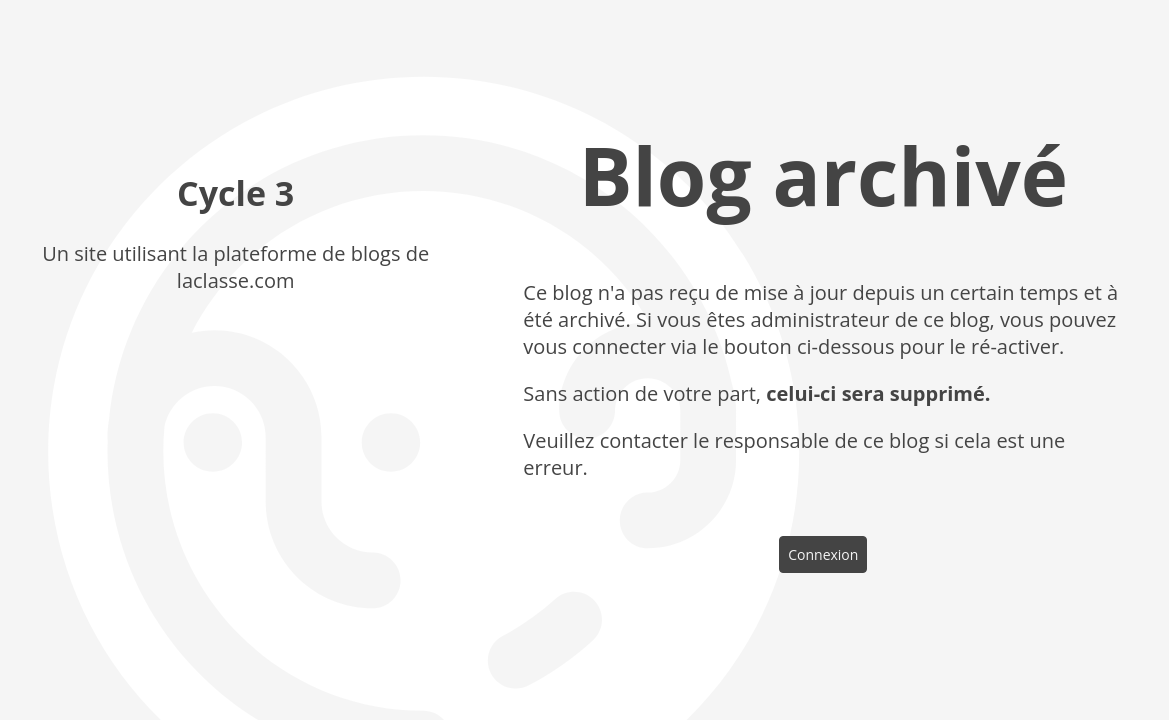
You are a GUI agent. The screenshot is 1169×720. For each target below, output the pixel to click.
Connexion (823, 554)
